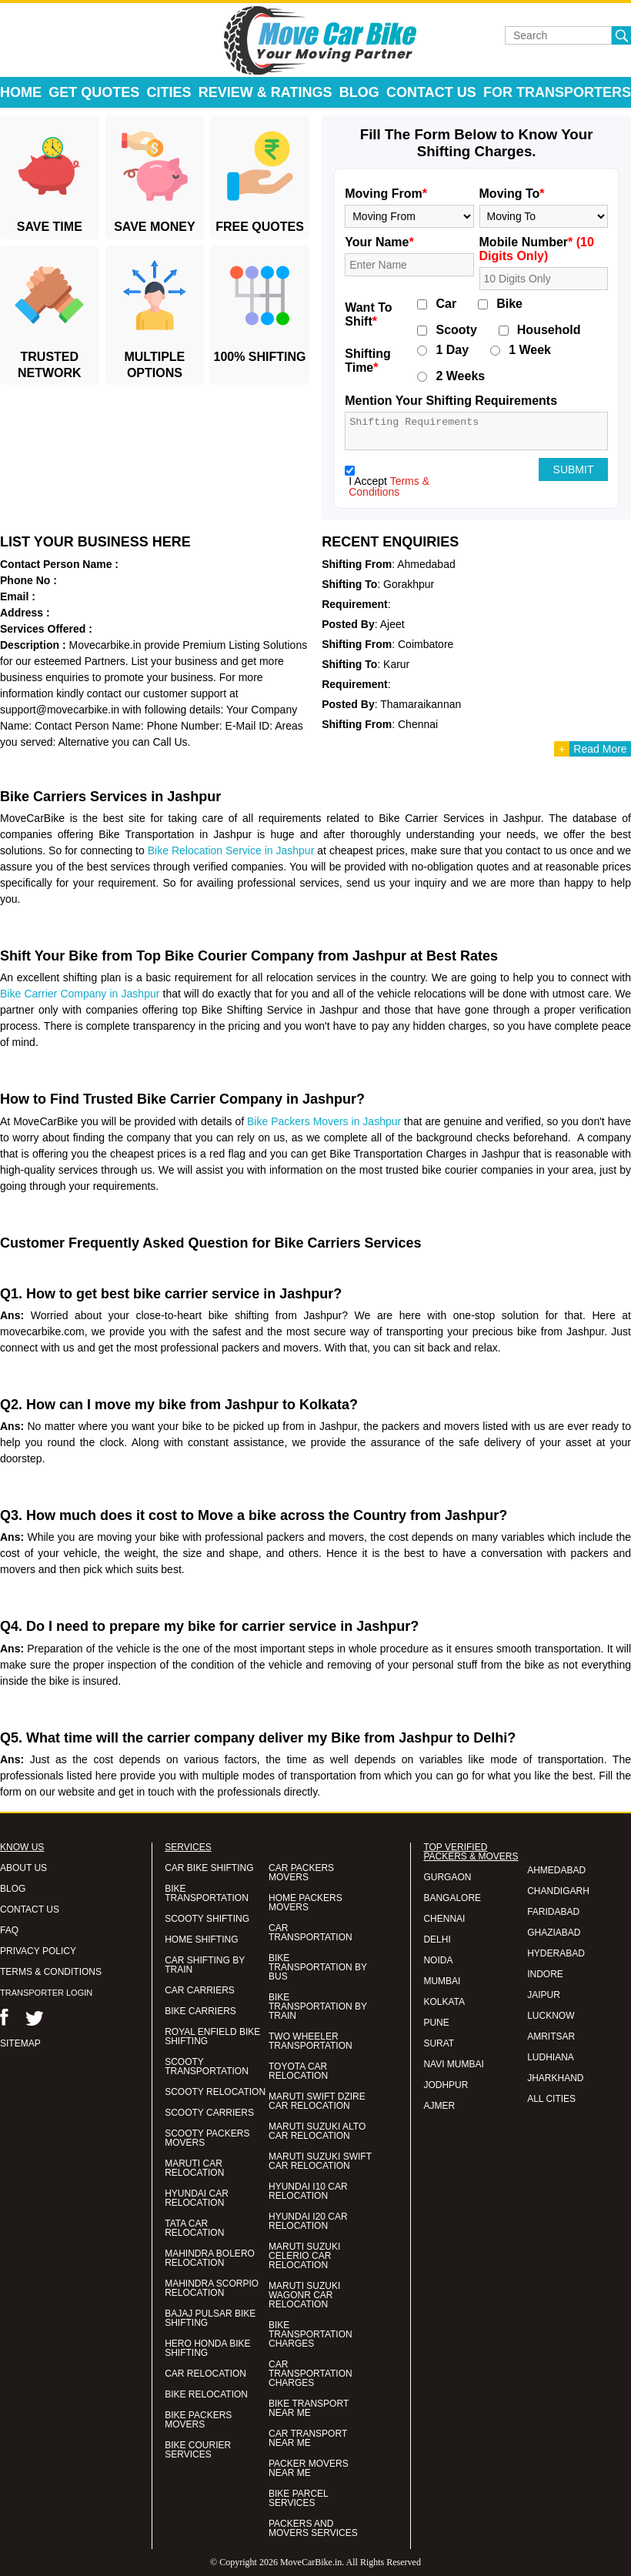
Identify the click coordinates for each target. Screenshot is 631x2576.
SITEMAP (20, 2043)
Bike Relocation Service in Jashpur (231, 850)
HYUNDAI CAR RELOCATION (197, 2198)
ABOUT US (23, 1868)
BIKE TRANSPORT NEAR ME (309, 2408)
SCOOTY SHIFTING (207, 1918)
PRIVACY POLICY (38, 1951)
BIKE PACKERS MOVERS (198, 2420)
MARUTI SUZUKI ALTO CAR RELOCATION (317, 2131)
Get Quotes (93, 92)
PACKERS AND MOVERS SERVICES (313, 2528)
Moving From (386, 193)
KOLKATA (444, 2001)
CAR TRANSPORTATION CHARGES (310, 2373)
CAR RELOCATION (205, 2373)
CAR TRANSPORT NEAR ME (308, 2438)
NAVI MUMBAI (453, 2064)
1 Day (452, 350)
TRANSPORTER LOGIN (46, 1992)
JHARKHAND (555, 2078)
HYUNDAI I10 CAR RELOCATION (308, 2191)
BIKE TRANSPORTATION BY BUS (318, 1967)
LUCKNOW (550, 2015)
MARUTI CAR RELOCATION (194, 2168)
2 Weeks (460, 376)
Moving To (512, 193)
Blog (359, 92)
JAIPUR (543, 1995)
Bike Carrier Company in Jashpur (79, 993)
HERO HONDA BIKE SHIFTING (207, 2348)
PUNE (436, 2022)
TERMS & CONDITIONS (51, 1971)
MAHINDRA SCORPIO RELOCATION (212, 2288)
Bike (509, 304)
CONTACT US (29, 1909)
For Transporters (557, 92)
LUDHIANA (550, 2057)
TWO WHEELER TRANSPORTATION (310, 2041)
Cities (169, 92)
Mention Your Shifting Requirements (451, 400)
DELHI (436, 1939)
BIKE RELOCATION (206, 2394)
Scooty (456, 330)
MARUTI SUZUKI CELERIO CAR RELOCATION (304, 2255)
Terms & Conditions (389, 486)
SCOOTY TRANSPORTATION (207, 2066)
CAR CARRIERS (200, 1990)
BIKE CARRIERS (200, 2011)
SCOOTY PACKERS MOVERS (207, 2138)
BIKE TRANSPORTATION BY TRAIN (318, 2006)
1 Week (530, 350)
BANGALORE (452, 1898)
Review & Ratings (265, 92)
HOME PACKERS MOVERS (305, 1903)
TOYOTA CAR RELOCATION (298, 2071)
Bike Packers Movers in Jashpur (324, 1121)
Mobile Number (536, 249)
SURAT (438, 2043)
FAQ (9, 1930)
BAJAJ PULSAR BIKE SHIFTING (210, 2318)
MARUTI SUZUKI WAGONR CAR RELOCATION (304, 2295)
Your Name (379, 242)
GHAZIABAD (553, 1932)
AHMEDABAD (556, 1870)
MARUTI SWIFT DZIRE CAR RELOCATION (317, 2101)
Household (549, 330)
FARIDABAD (553, 1911)
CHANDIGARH (558, 1891)
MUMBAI (441, 1981)
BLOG (12, 1888)
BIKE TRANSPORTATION (207, 1893)
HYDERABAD (556, 1953)
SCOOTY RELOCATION (215, 2092)
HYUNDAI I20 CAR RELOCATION (308, 2221)
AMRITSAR (551, 2036)
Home (21, 92)
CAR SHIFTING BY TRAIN (205, 1965)
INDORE (545, 1974)
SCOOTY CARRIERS (209, 2112)
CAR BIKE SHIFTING (209, 1868)
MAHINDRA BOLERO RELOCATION (210, 2258)
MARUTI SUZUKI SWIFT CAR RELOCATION (320, 2161)
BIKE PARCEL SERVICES (298, 2498)
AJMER (439, 2105)
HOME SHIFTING (201, 1939)
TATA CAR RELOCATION (194, 2228)
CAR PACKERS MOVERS (301, 1873)
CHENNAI (444, 1918)
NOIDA (437, 1960)
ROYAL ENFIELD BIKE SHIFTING (212, 2036)
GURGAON (447, 1877)
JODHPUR (445, 2085)
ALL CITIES (551, 2098)
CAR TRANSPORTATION (310, 1933)
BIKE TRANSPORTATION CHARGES (310, 2334)
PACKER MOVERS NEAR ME (309, 2468)
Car (446, 304)
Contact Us (431, 92)
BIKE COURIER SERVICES (198, 2450)
